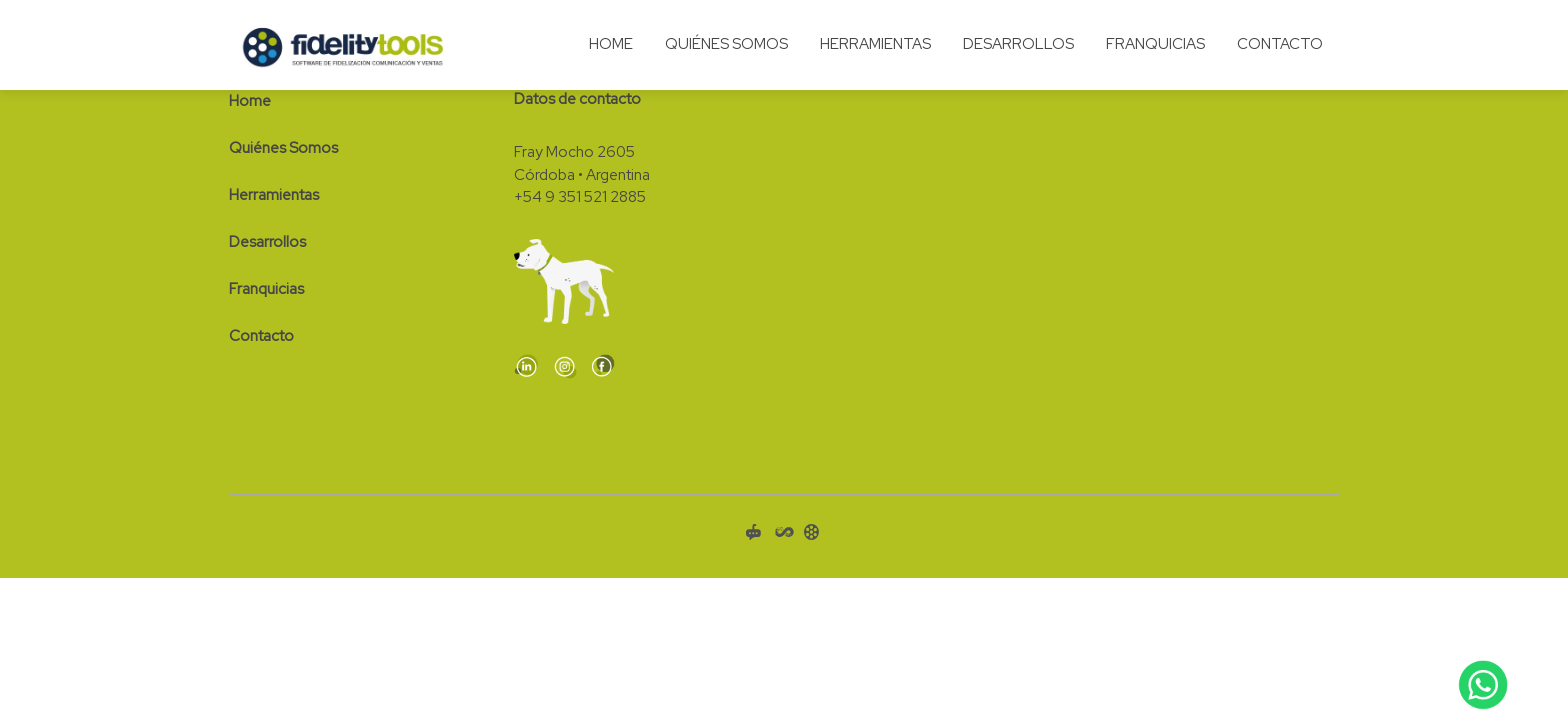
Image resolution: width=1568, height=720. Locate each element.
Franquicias (1155, 44)
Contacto (1280, 44)
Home (611, 44)
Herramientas (875, 44)
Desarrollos (1018, 44)
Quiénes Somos (726, 44)
